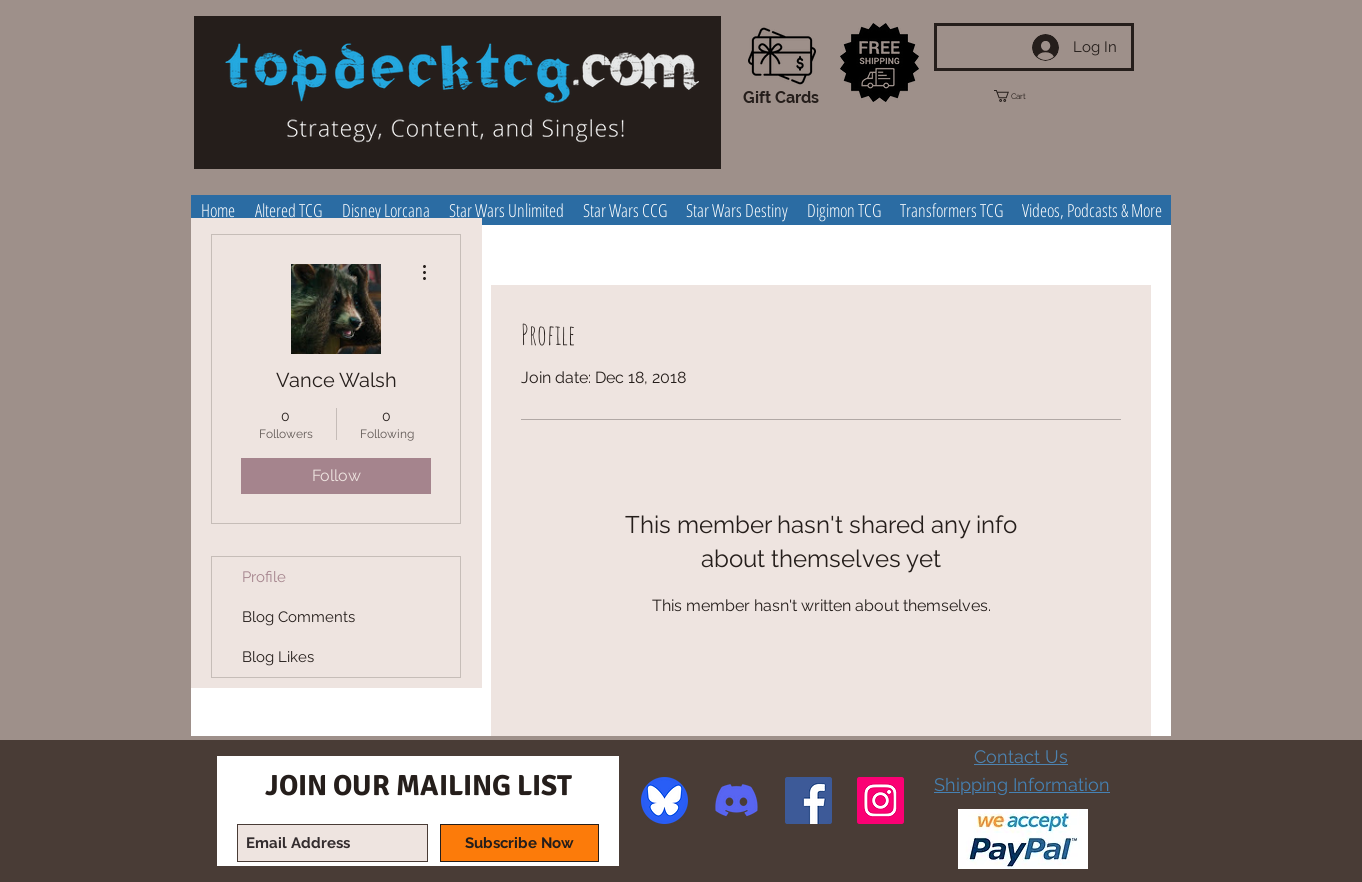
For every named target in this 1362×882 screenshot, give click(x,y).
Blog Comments (298, 617)
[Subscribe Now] (519, 843)
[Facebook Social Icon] (808, 800)
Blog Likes (278, 657)
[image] (664, 800)
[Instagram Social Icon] (880, 800)
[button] (1028, 96)
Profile (264, 577)
